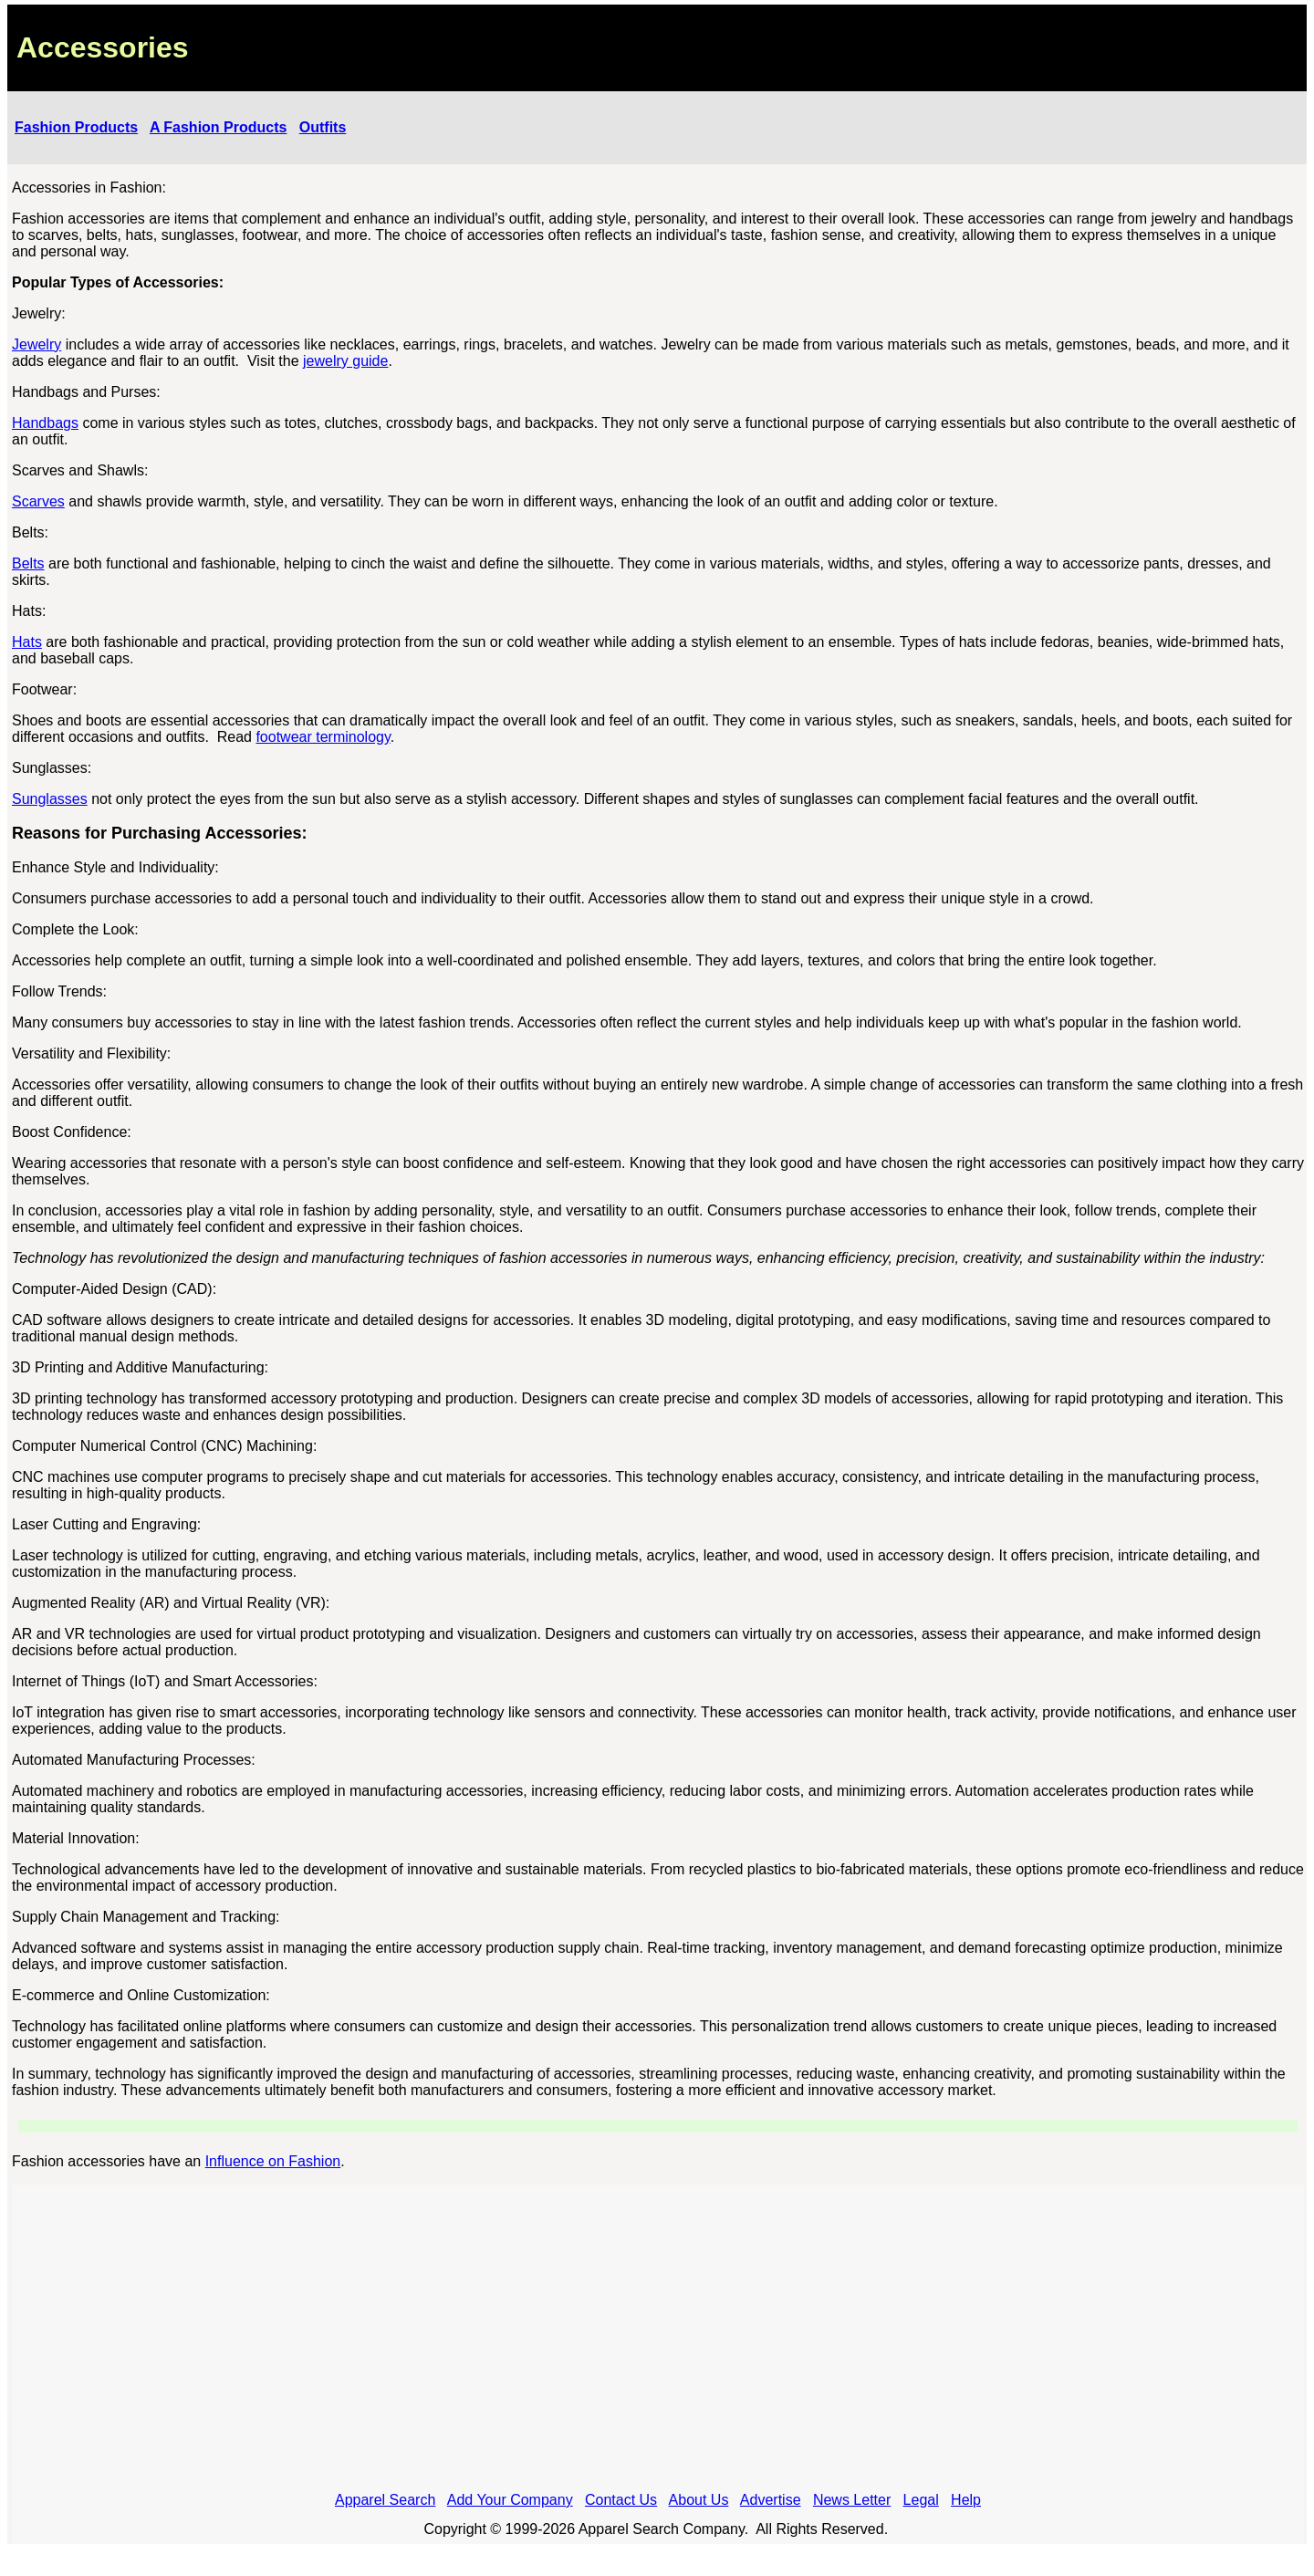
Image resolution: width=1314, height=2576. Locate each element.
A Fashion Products (218, 127)
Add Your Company (510, 2500)
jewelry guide (345, 361)
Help (966, 2500)
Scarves (38, 501)
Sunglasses (50, 799)
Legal (921, 2500)
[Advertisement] (657, 2343)
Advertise (770, 2500)
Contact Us (621, 2500)
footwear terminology (323, 737)
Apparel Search (385, 2500)
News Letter (852, 2500)
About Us (699, 2500)
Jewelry (36, 344)
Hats (27, 642)
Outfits (323, 127)
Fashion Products (76, 127)
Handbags (45, 423)
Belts (28, 563)
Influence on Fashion (273, 2161)
